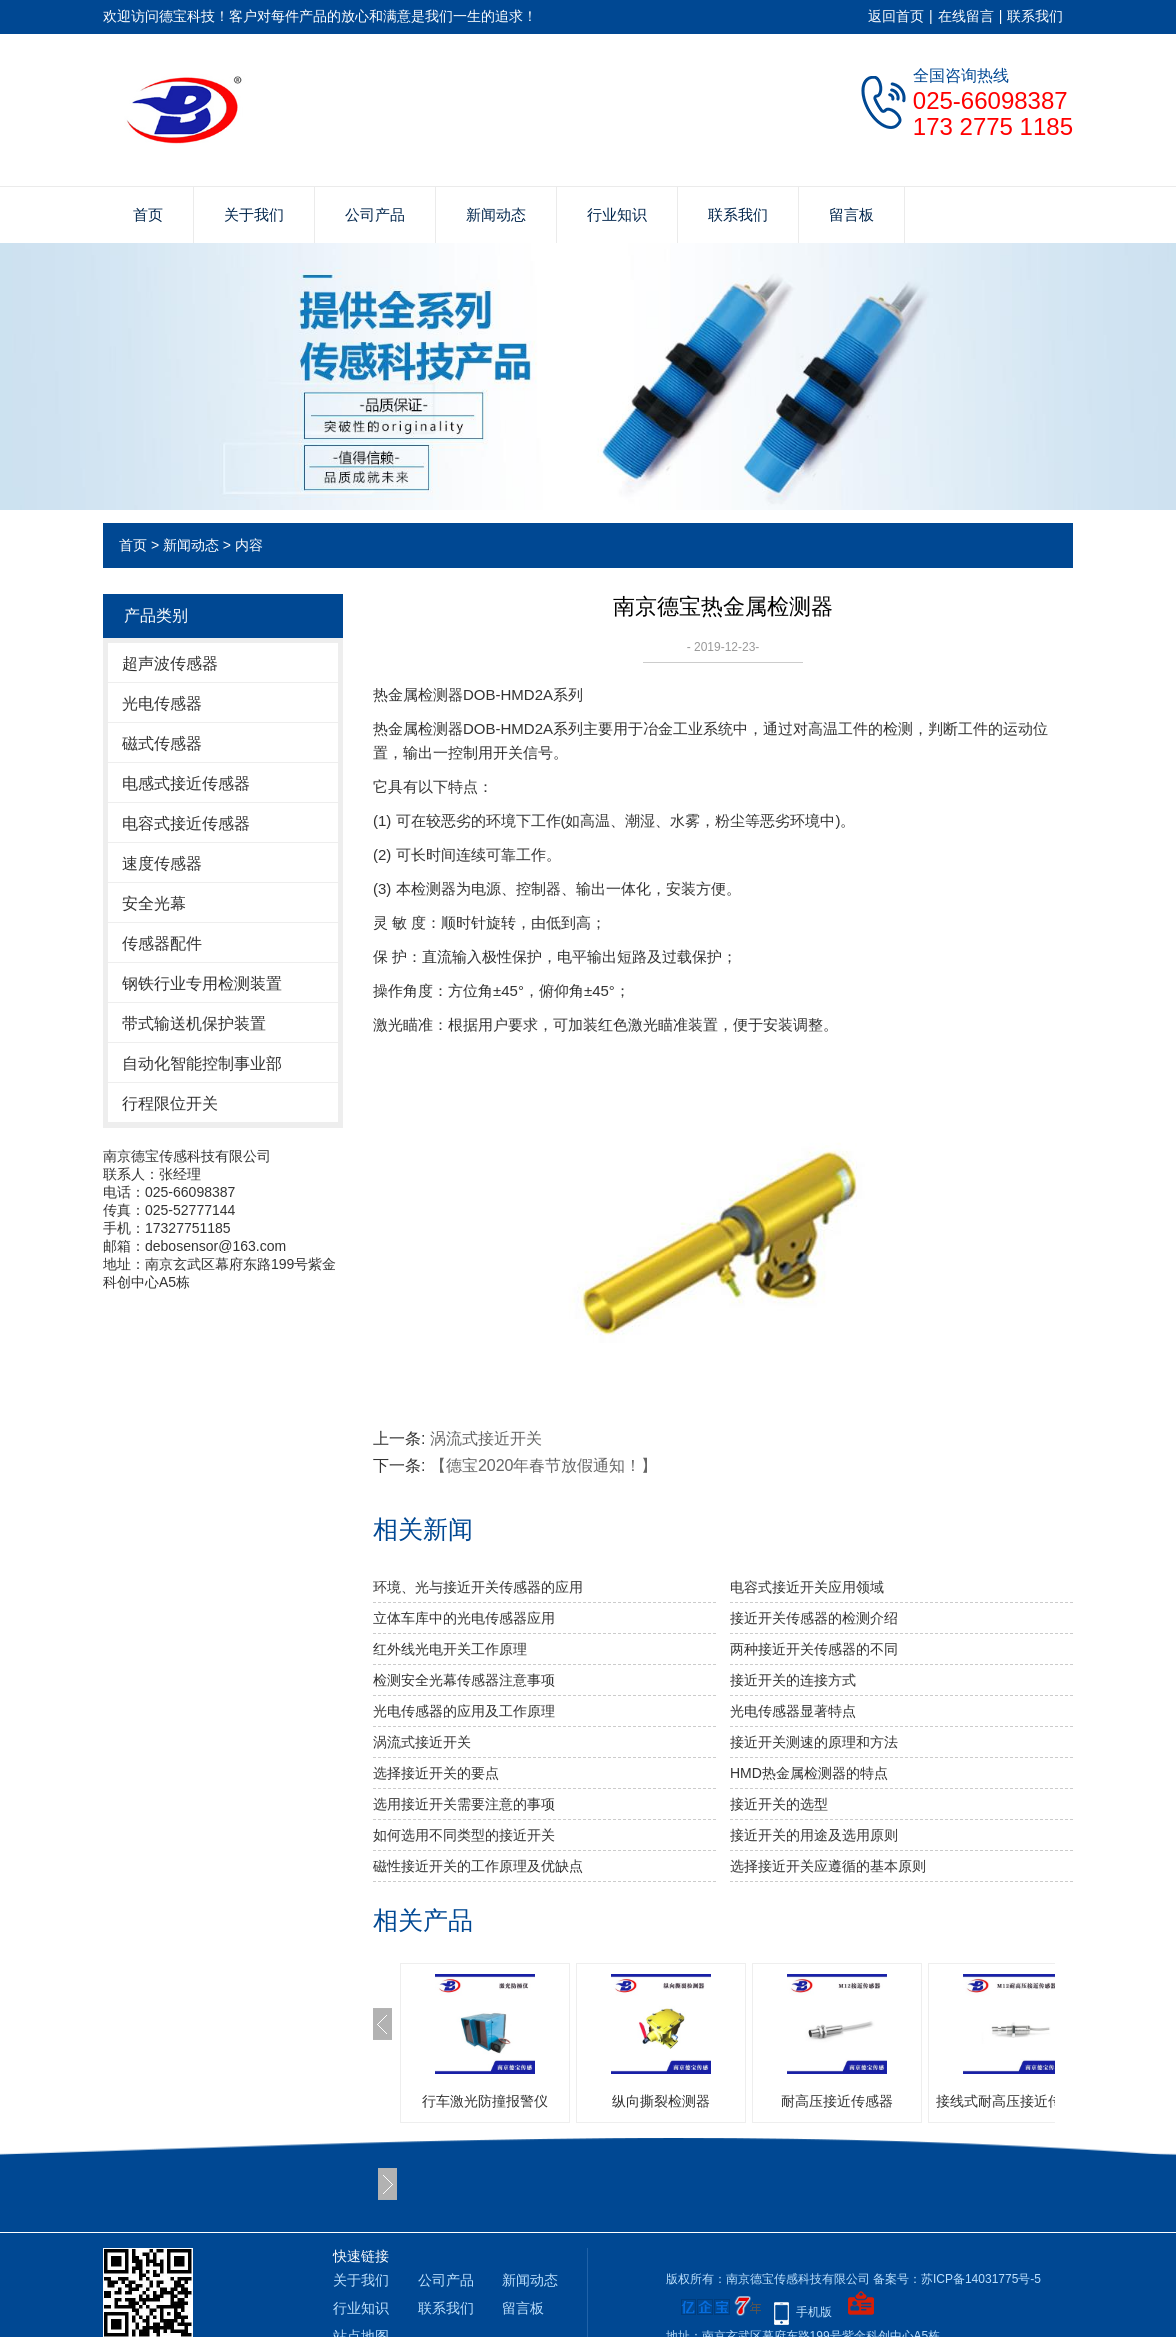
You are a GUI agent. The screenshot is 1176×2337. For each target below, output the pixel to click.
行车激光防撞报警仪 (485, 2101)
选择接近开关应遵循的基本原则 (828, 1866)
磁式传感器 (162, 743)
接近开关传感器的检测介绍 (814, 1618)
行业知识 (617, 214)
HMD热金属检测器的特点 (809, 1773)
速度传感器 (162, 863)
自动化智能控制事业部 (202, 1063)
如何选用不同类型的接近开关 (464, 1835)
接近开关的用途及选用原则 (814, 1835)
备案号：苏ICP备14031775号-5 (957, 2279)
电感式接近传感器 (186, 783)
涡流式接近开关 (486, 1438)
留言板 (851, 214)
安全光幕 (154, 903)
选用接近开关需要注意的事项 (464, 1804)
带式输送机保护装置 (194, 1023)
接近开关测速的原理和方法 (814, 1742)
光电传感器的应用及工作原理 (464, 1711)
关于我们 (254, 214)
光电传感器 (162, 703)
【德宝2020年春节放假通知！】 (544, 1465)
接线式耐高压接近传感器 (1013, 2101)
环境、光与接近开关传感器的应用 (478, 1587)
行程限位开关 (170, 1103)
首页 (148, 214)
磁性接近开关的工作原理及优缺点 (478, 1866)
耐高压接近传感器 (837, 2101)
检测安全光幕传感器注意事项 (464, 1680)
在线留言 (966, 16)
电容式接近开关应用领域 (807, 1587)
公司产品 (375, 214)
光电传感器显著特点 (793, 1711)
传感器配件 (162, 943)
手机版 (814, 2312)
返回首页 (896, 16)
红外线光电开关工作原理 (450, 1649)
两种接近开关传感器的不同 (814, 1649)
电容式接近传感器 (186, 823)
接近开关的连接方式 (793, 1680)
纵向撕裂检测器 (661, 2101)
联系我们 (1035, 16)
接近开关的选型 (779, 1804)
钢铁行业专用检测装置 (202, 983)
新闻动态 (496, 214)
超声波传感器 (170, 663)
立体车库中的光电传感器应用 (464, 1618)
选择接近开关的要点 (436, 1773)
